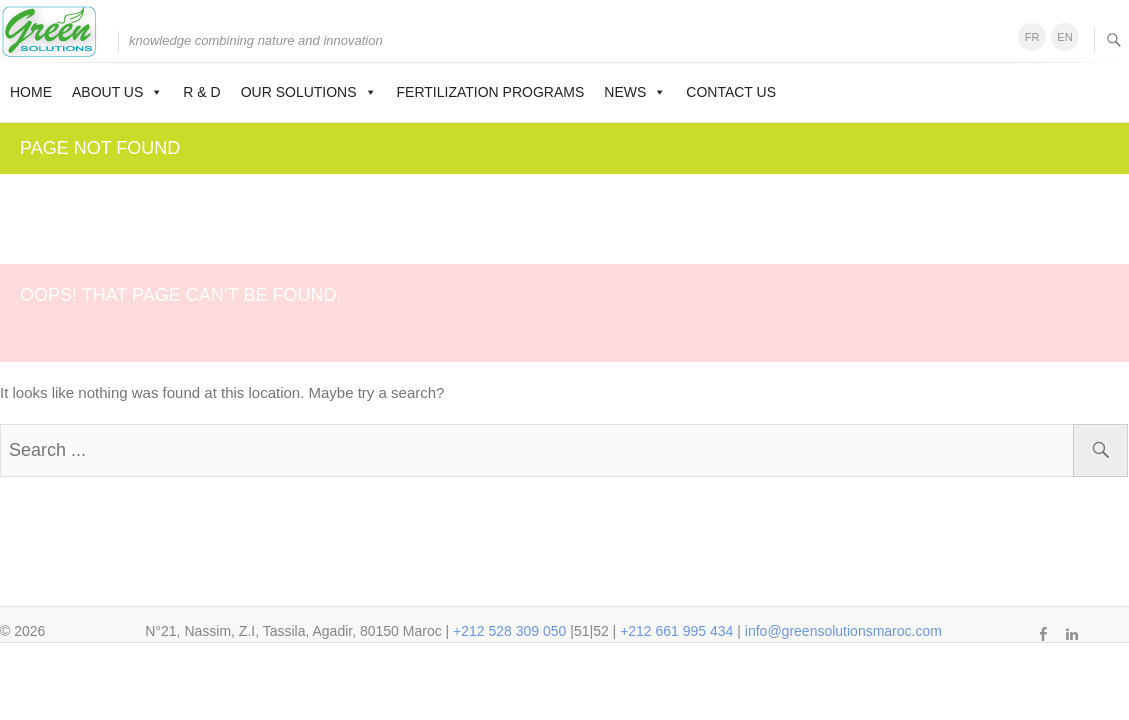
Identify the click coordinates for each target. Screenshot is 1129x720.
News (635, 92)
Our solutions (309, 92)
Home (31, 92)
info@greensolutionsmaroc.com (843, 631)
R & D (201, 92)
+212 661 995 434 (676, 631)
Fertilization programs (491, 92)
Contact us (731, 92)
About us (117, 92)
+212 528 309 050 (509, 631)
